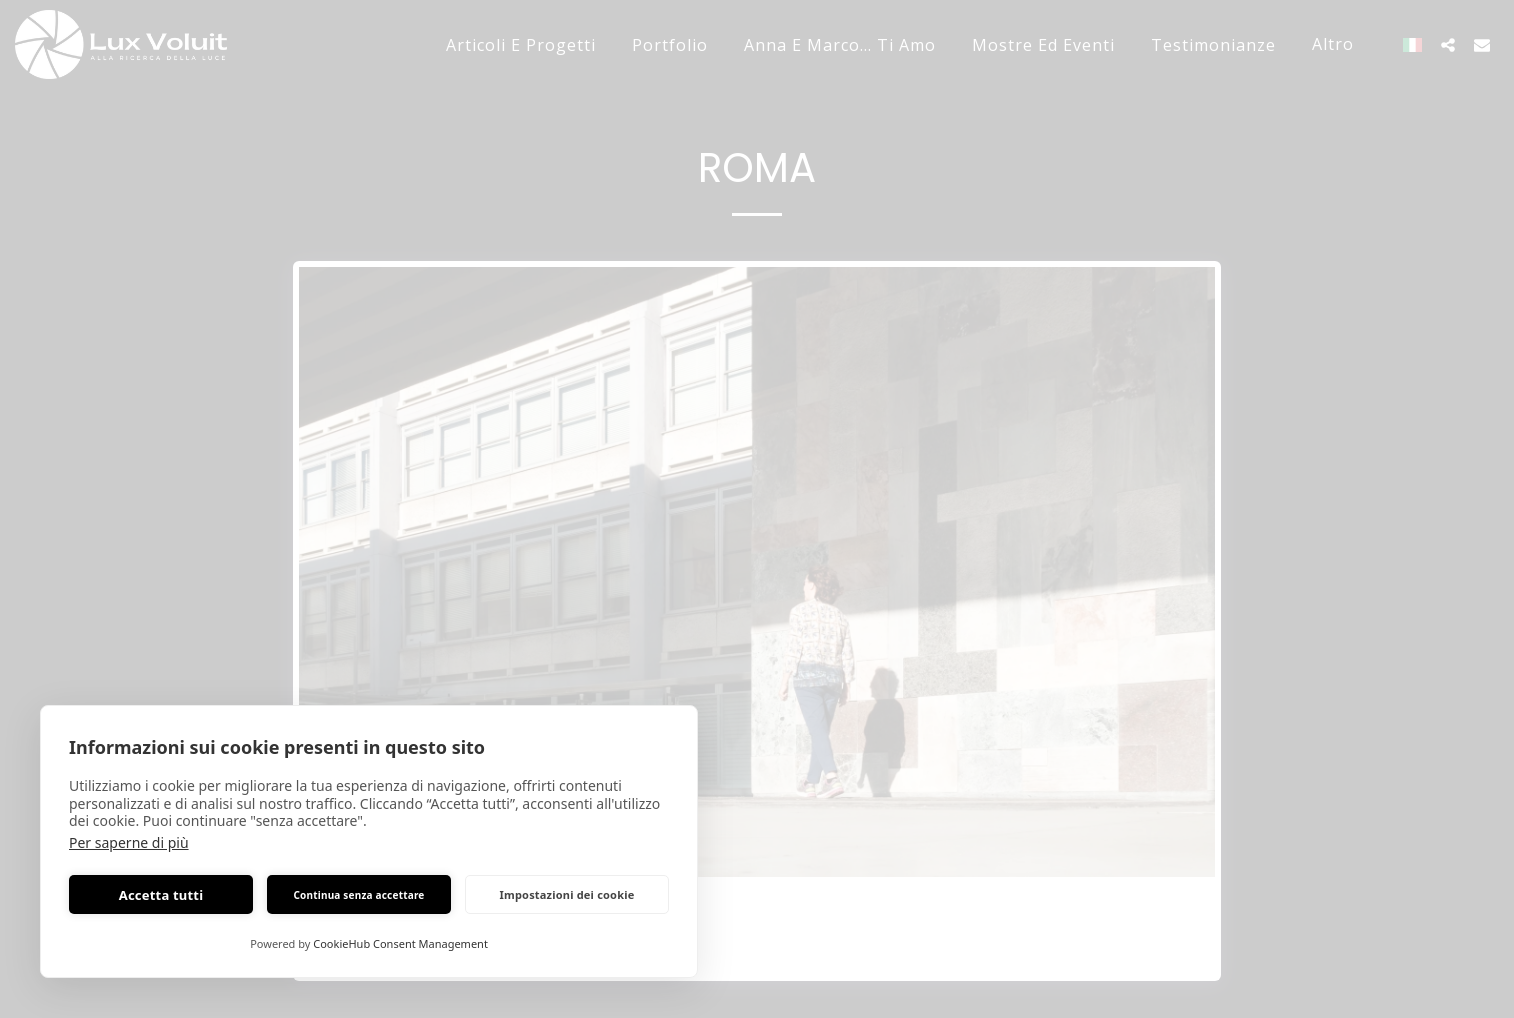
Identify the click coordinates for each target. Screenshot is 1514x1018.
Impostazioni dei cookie (567, 894)
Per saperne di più (129, 842)
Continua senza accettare (358, 895)
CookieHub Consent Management (400, 943)
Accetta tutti (161, 895)
